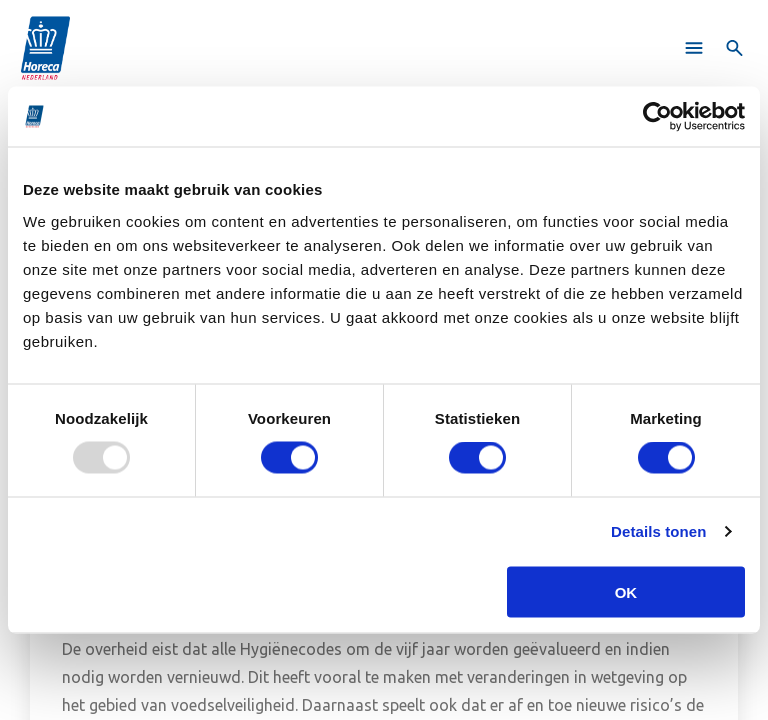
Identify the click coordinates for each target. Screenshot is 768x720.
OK (626, 591)
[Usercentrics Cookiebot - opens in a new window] (657, 117)
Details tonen (658, 531)
